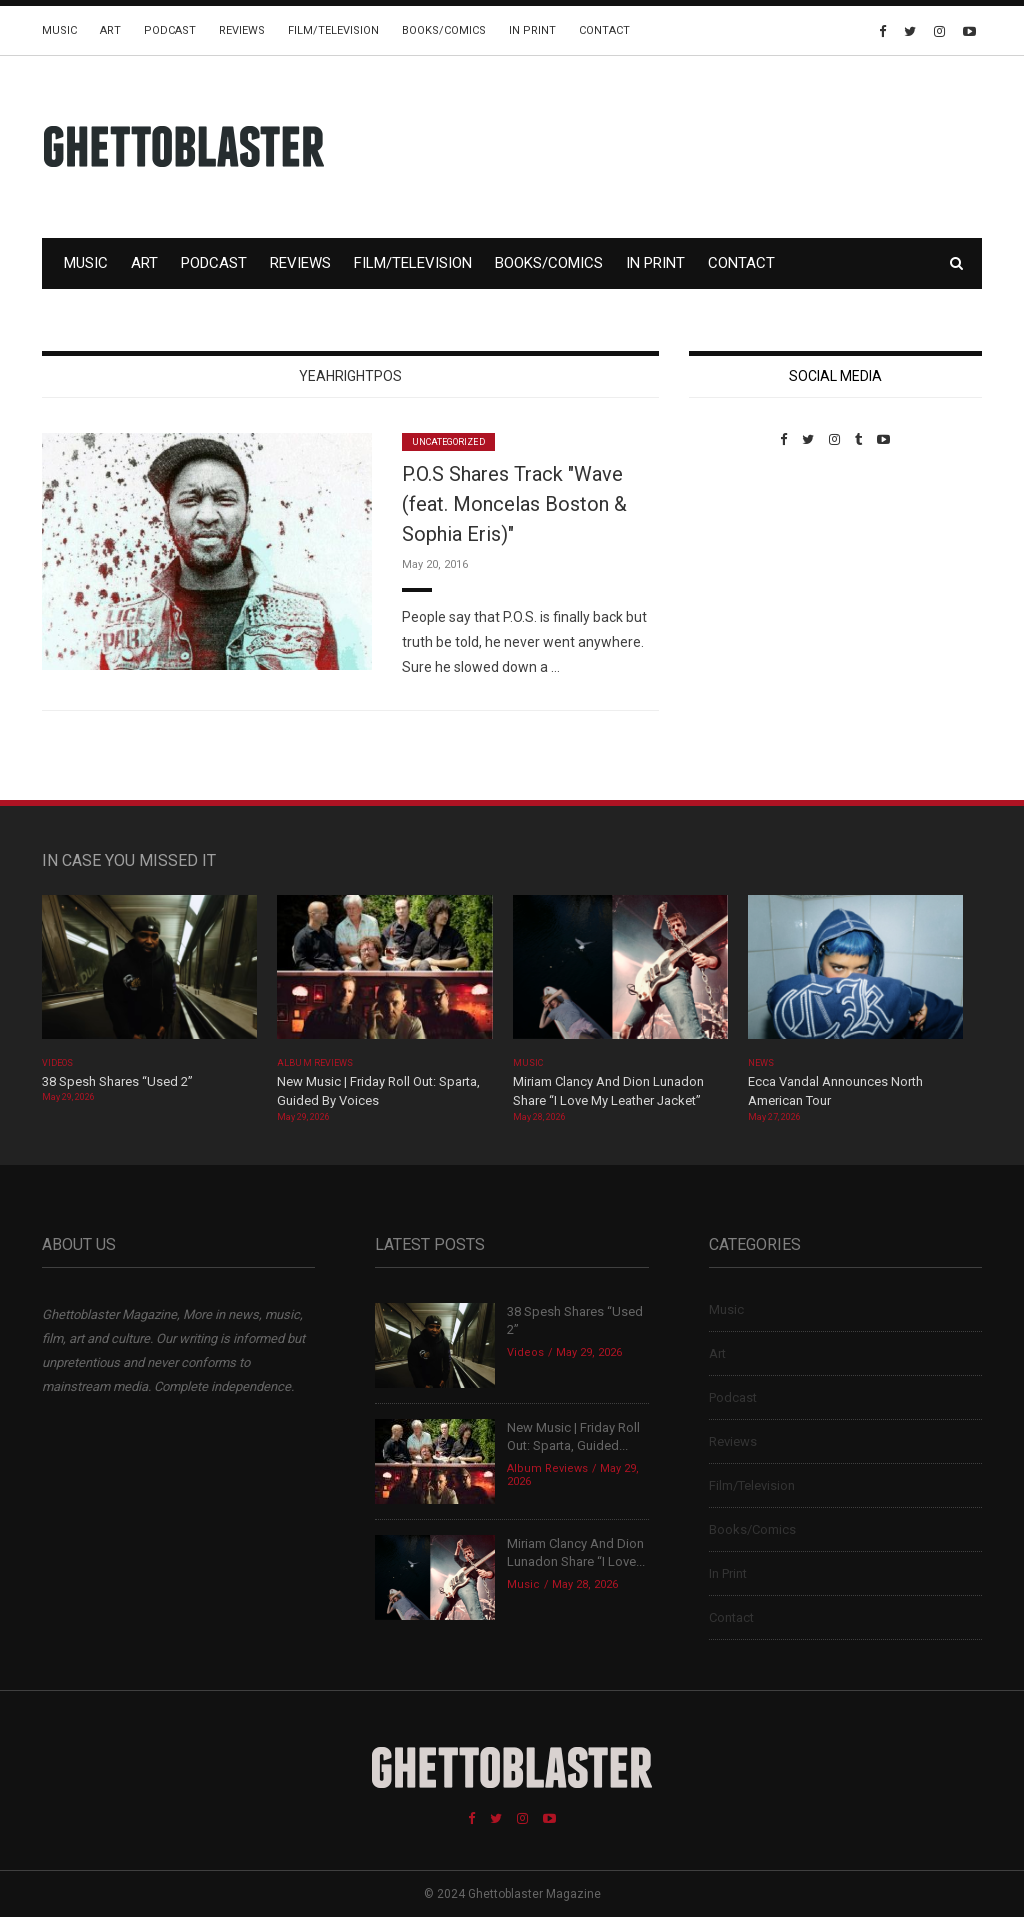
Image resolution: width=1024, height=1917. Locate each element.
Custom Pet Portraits (747, 584)
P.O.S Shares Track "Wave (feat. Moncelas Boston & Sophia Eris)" (514, 504)
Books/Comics (444, 30)
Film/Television (333, 30)
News (761, 1063)
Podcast (170, 30)
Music (59, 30)
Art (110, 30)
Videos (57, 1063)
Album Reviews (315, 1063)
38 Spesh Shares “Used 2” (117, 1081)
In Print (532, 30)
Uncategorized (448, 442)
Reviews (242, 30)
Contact (604, 30)
